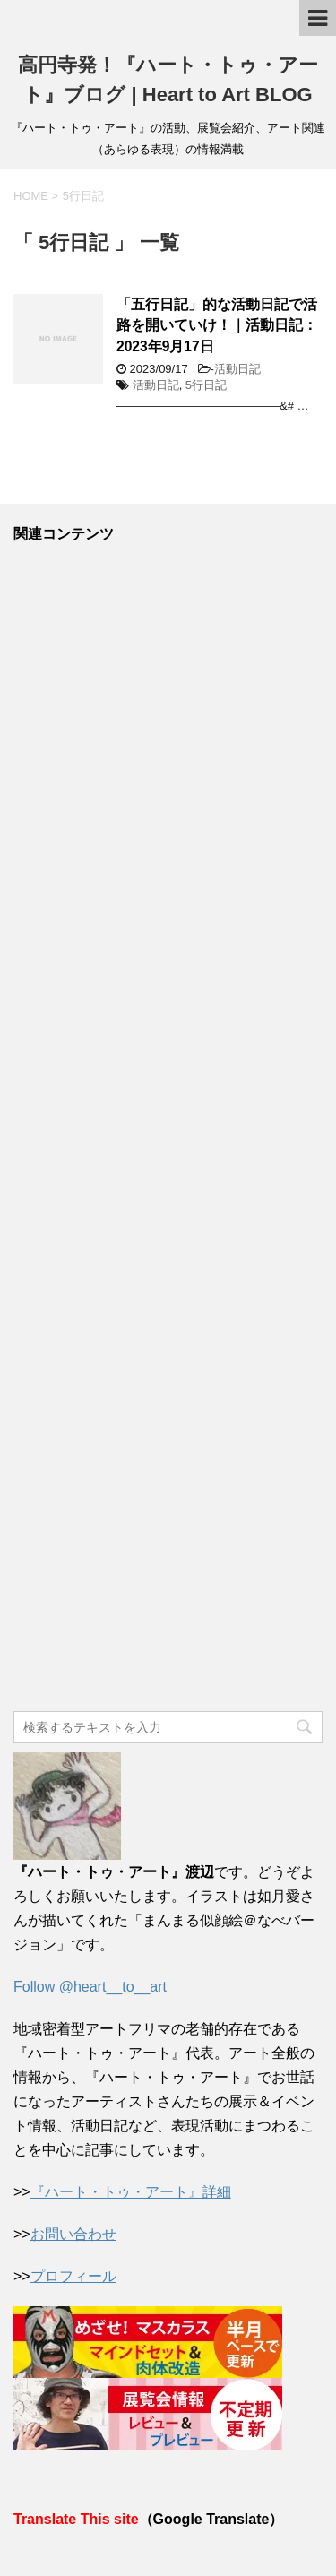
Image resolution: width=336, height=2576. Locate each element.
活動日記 (237, 369)
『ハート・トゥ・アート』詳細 (130, 2192)
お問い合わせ (73, 2234)
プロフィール (73, 2276)
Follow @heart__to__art (90, 1986)
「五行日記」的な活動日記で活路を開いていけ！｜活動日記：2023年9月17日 (216, 325)
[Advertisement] (168, 1128)
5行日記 (206, 385)
